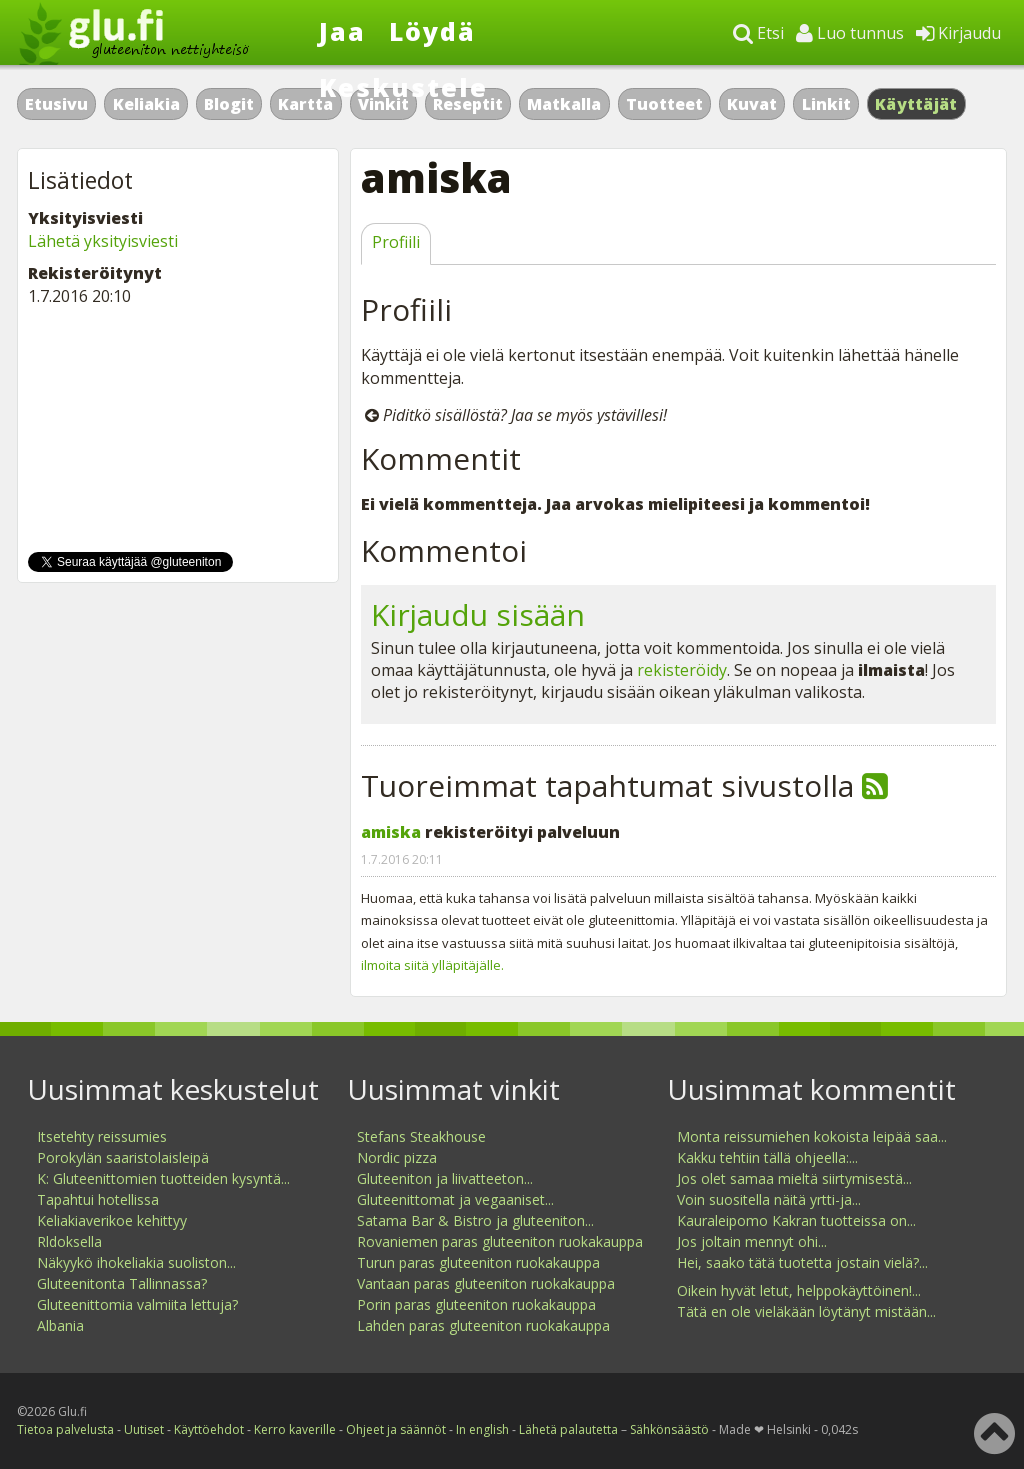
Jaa (342, 31)
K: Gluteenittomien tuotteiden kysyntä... (163, 1178)
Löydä (432, 31)
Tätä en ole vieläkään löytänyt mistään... (806, 1311)
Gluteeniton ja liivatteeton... (445, 1178)
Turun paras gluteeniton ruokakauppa (478, 1262)
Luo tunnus (850, 33)
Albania (60, 1325)
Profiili (396, 242)
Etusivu (56, 104)
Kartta (305, 104)
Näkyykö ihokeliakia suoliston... (136, 1262)
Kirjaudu (958, 33)
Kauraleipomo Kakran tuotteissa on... (796, 1220)
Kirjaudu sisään (478, 614)
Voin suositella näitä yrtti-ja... (769, 1199)
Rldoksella (69, 1241)
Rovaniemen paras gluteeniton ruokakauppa (500, 1241)
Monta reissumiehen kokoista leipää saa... (812, 1136)
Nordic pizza (397, 1157)
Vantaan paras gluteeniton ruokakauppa (486, 1283)
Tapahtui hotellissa (98, 1199)
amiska (391, 832)
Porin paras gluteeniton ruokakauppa (476, 1304)
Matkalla (564, 104)
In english (482, 1429)
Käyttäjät (916, 104)
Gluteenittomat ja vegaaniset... (455, 1199)
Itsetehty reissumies (102, 1136)
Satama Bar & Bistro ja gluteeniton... (475, 1220)
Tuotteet (664, 104)
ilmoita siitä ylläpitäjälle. (432, 965)
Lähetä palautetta (568, 1429)
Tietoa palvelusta (65, 1429)
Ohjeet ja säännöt (396, 1429)
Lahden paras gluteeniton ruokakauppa (483, 1325)
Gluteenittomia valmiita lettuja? (137, 1304)
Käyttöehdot (209, 1429)
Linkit (826, 104)
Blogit (229, 104)
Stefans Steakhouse (421, 1136)
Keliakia (146, 104)
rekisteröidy (682, 670)
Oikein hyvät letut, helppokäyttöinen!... (799, 1290)
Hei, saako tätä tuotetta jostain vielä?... (802, 1262)
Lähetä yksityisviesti (103, 241)
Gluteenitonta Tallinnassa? (122, 1283)
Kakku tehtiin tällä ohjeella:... (767, 1157)
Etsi (758, 33)
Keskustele (403, 87)
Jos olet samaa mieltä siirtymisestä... (794, 1178)
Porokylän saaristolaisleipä (123, 1157)
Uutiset (144, 1429)
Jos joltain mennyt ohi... (752, 1241)
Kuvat (752, 104)
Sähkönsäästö (669, 1429)
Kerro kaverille (295, 1429)
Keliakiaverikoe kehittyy (112, 1220)
